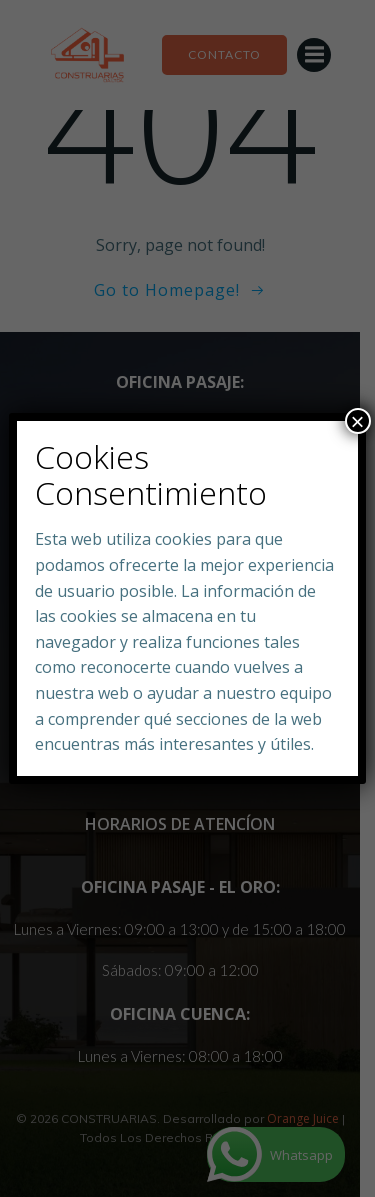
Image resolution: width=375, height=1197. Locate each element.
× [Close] (358, 421)
